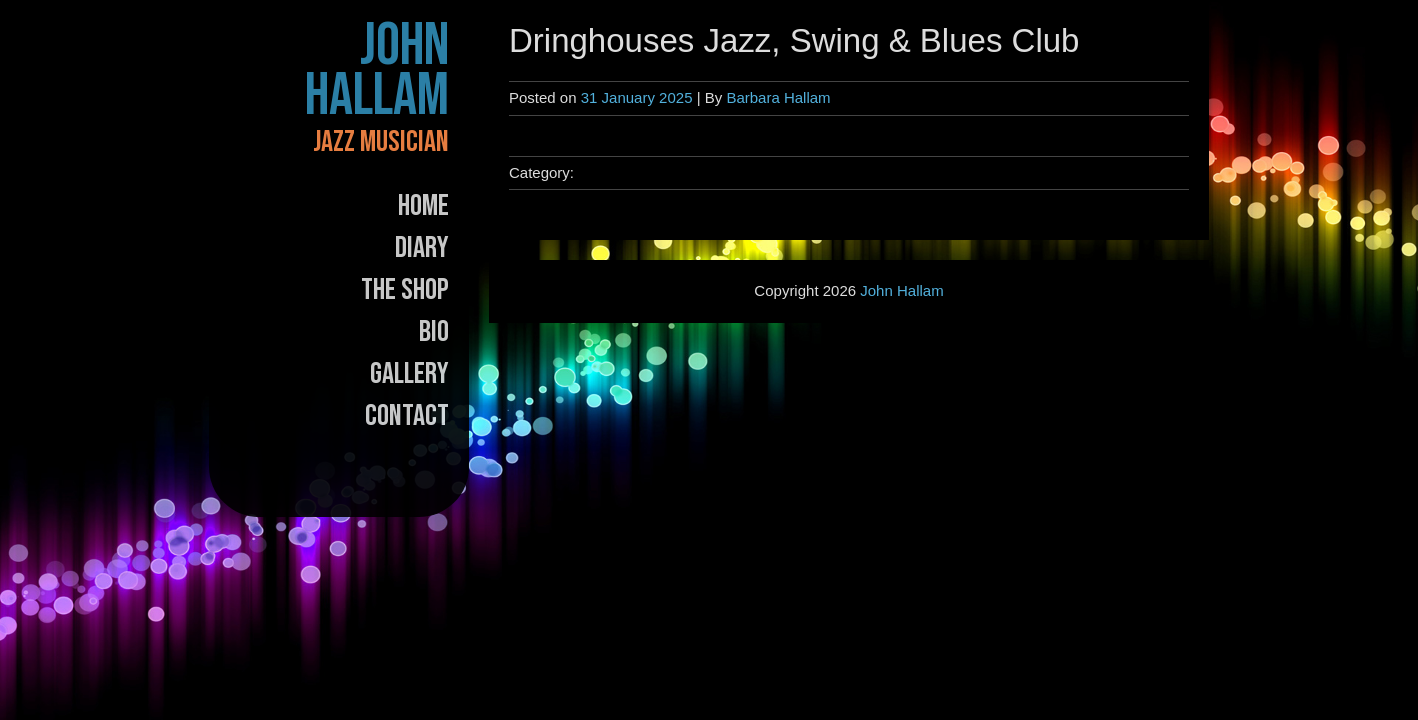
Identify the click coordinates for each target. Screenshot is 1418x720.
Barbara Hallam (778, 97)
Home (423, 206)
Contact (407, 416)
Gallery (409, 374)
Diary (422, 248)
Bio (434, 332)
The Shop (405, 290)
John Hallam (377, 71)
